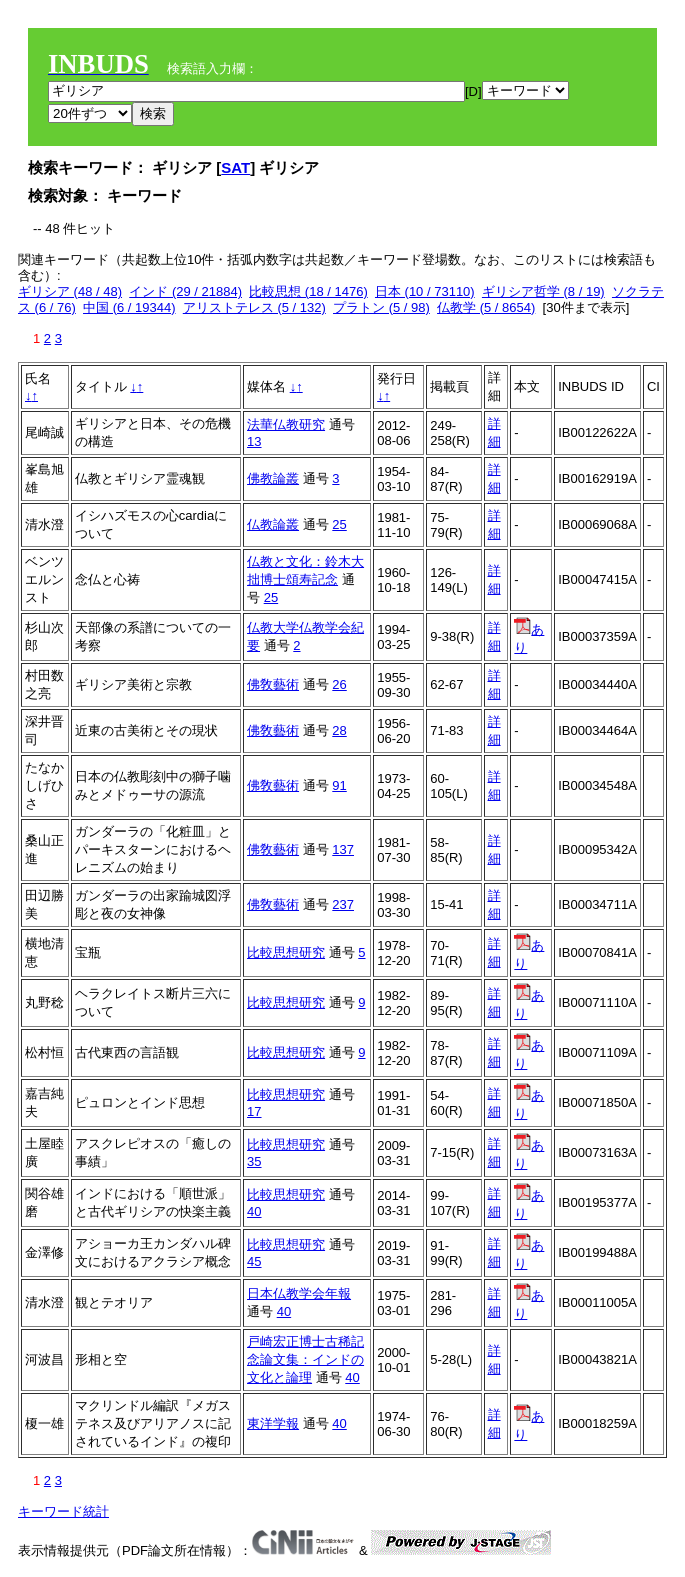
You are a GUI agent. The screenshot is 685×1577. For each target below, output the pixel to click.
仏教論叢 (273, 524)
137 (343, 849)
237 (343, 904)
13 (254, 441)
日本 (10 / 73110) (425, 291)
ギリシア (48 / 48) (70, 291)
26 (339, 684)
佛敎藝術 (273, 684)
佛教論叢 (273, 478)
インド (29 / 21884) (185, 291)
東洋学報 (273, 1423)
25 (339, 524)
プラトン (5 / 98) (381, 307)
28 (339, 730)
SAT (235, 167)
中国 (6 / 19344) (129, 307)
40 (254, 1211)
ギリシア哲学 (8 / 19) (543, 291)
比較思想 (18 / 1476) (308, 291)
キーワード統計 (63, 1511)
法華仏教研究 (286, 424)
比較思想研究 (286, 952)
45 (254, 1261)
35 (254, 1161)
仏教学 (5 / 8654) (486, 307)
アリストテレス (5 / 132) (254, 307)
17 (254, 1111)
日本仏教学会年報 (299, 1293)
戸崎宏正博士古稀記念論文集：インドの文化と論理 (305, 1359)
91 (339, 785)
